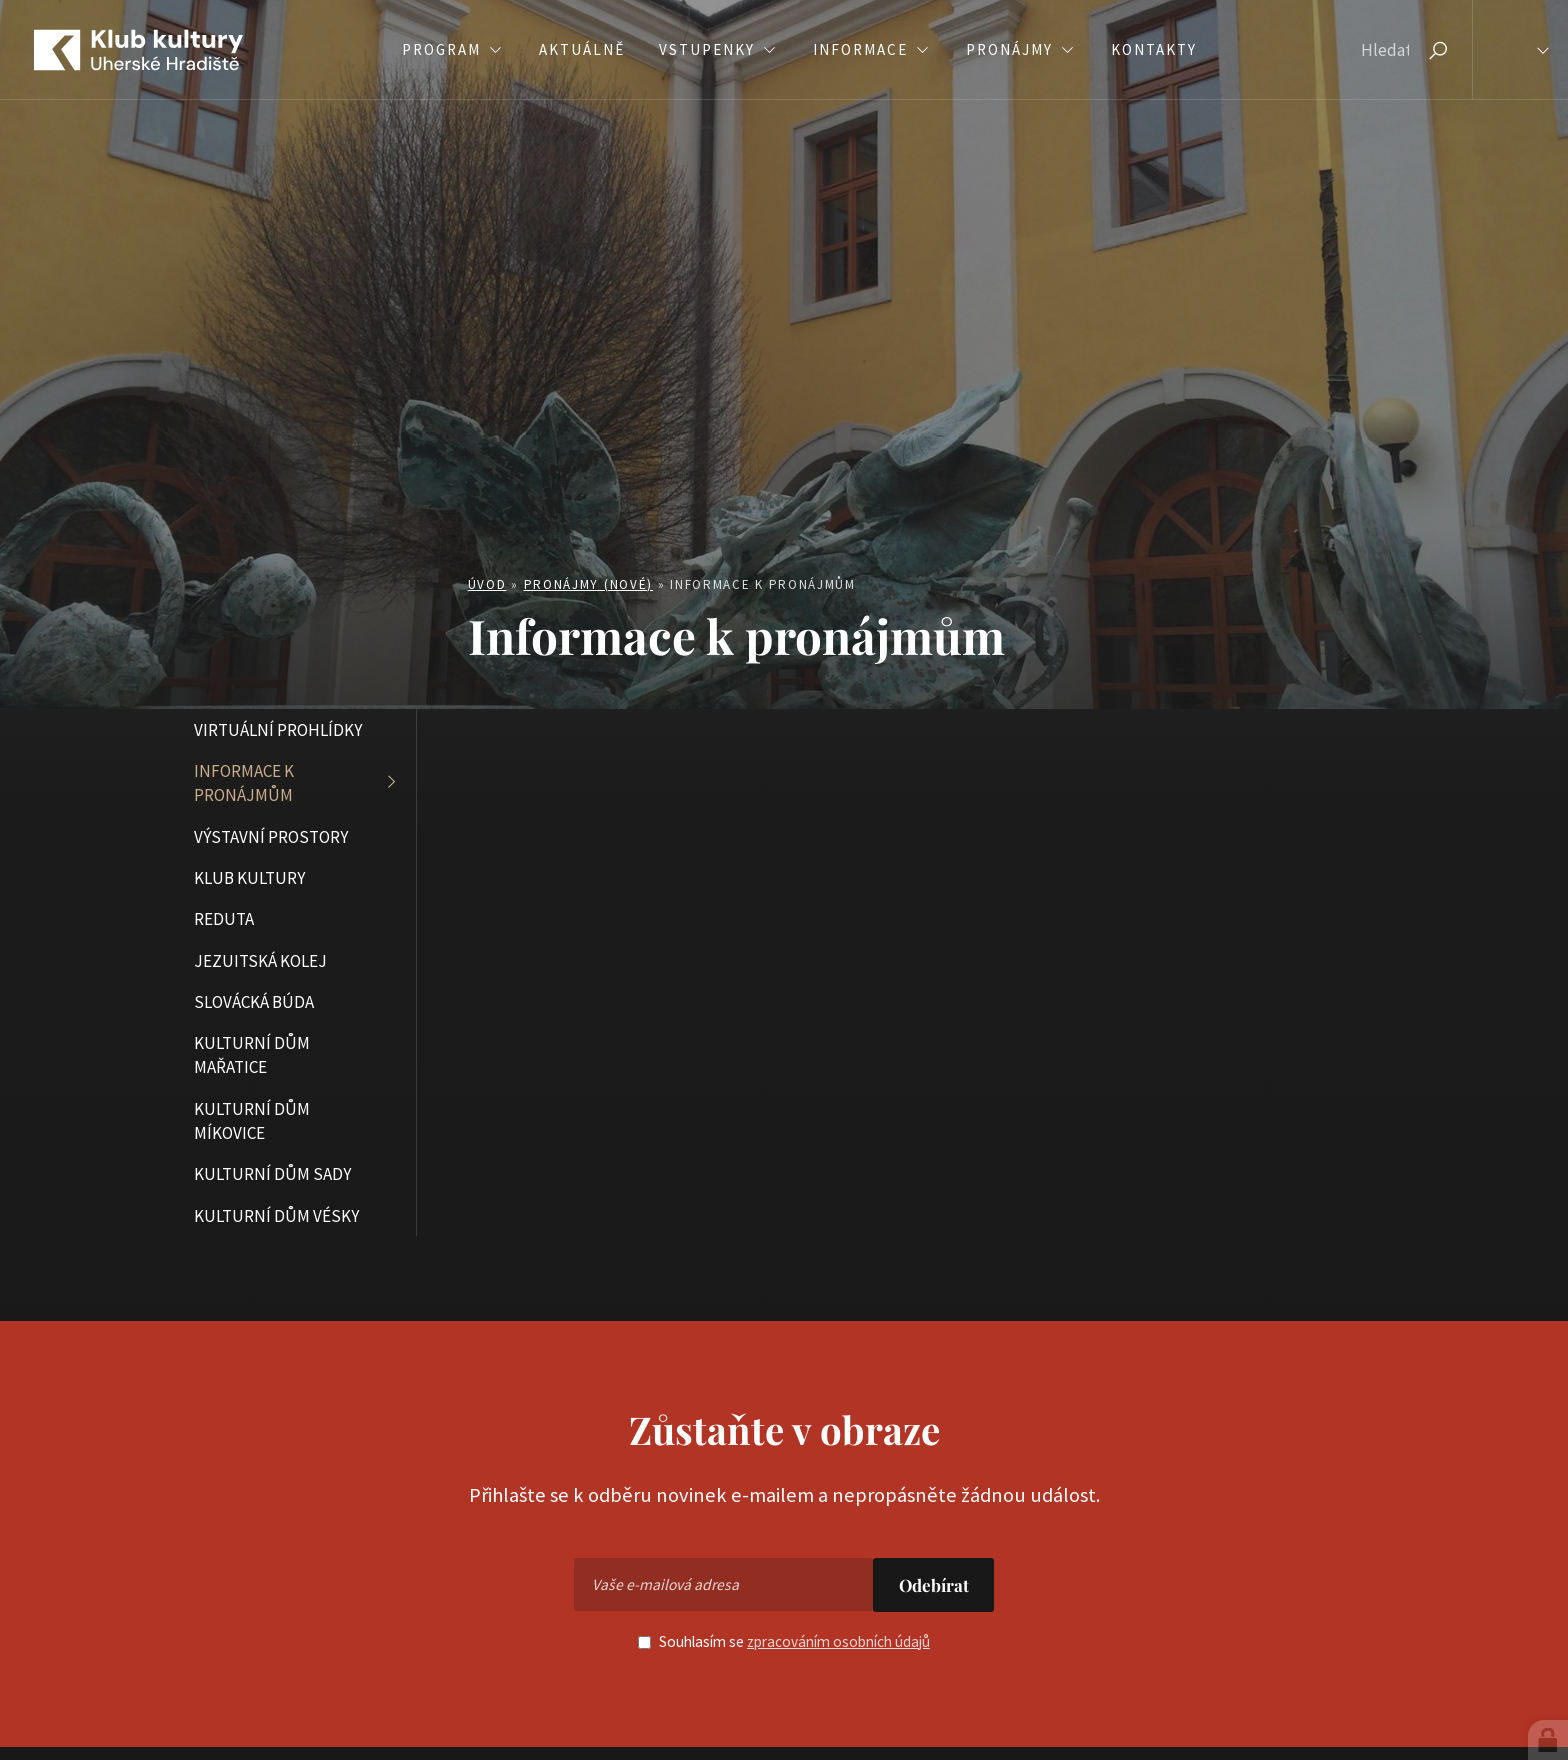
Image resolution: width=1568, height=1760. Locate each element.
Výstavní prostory (271, 837)
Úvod (487, 584)
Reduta (224, 919)
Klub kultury (249, 878)
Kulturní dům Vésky (276, 1216)
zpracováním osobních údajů (838, 1641)
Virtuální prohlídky (278, 730)
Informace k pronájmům (244, 783)
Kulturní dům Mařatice (252, 1055)
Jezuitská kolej (260, 961)
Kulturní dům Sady (272, 1174)
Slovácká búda (254, 1002)
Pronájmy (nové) (589, 584)
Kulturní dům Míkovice (252, 1121)
